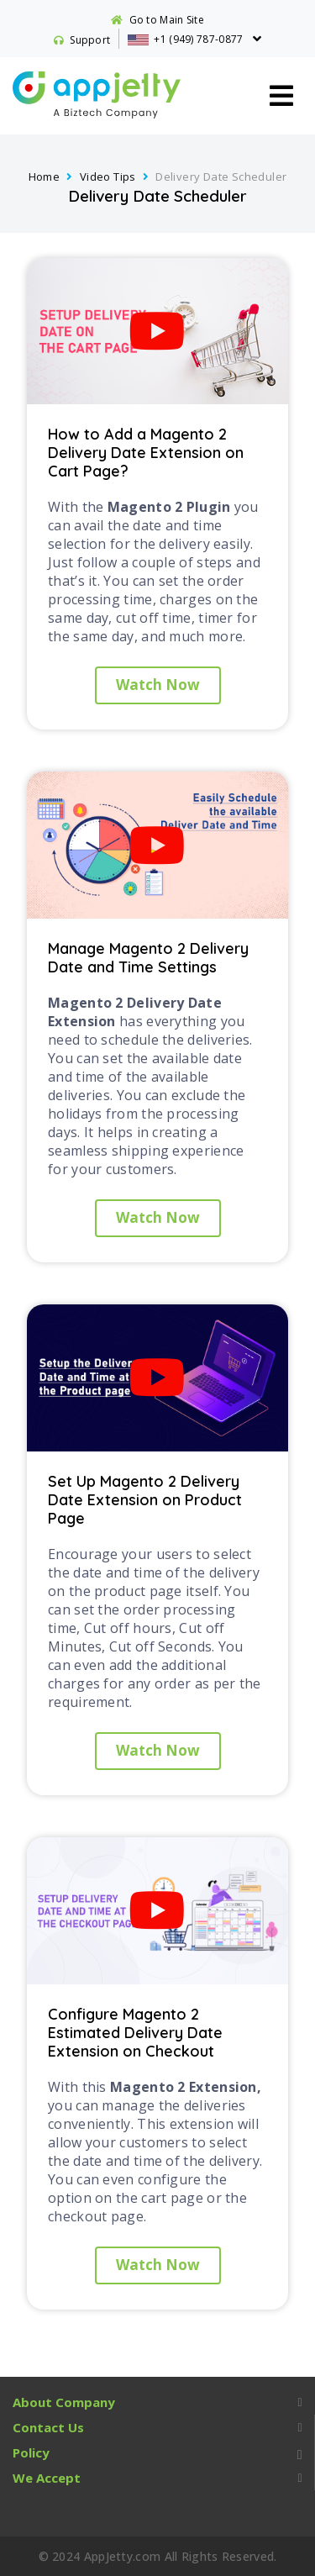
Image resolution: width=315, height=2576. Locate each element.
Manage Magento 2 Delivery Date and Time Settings (148, 958)
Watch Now (158, 684)
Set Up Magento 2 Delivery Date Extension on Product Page (145, 1500)
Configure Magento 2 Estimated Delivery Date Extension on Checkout (135, 2032)
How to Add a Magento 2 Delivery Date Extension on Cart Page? (146, 452)
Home (44, 176)
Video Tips (108, 176)
